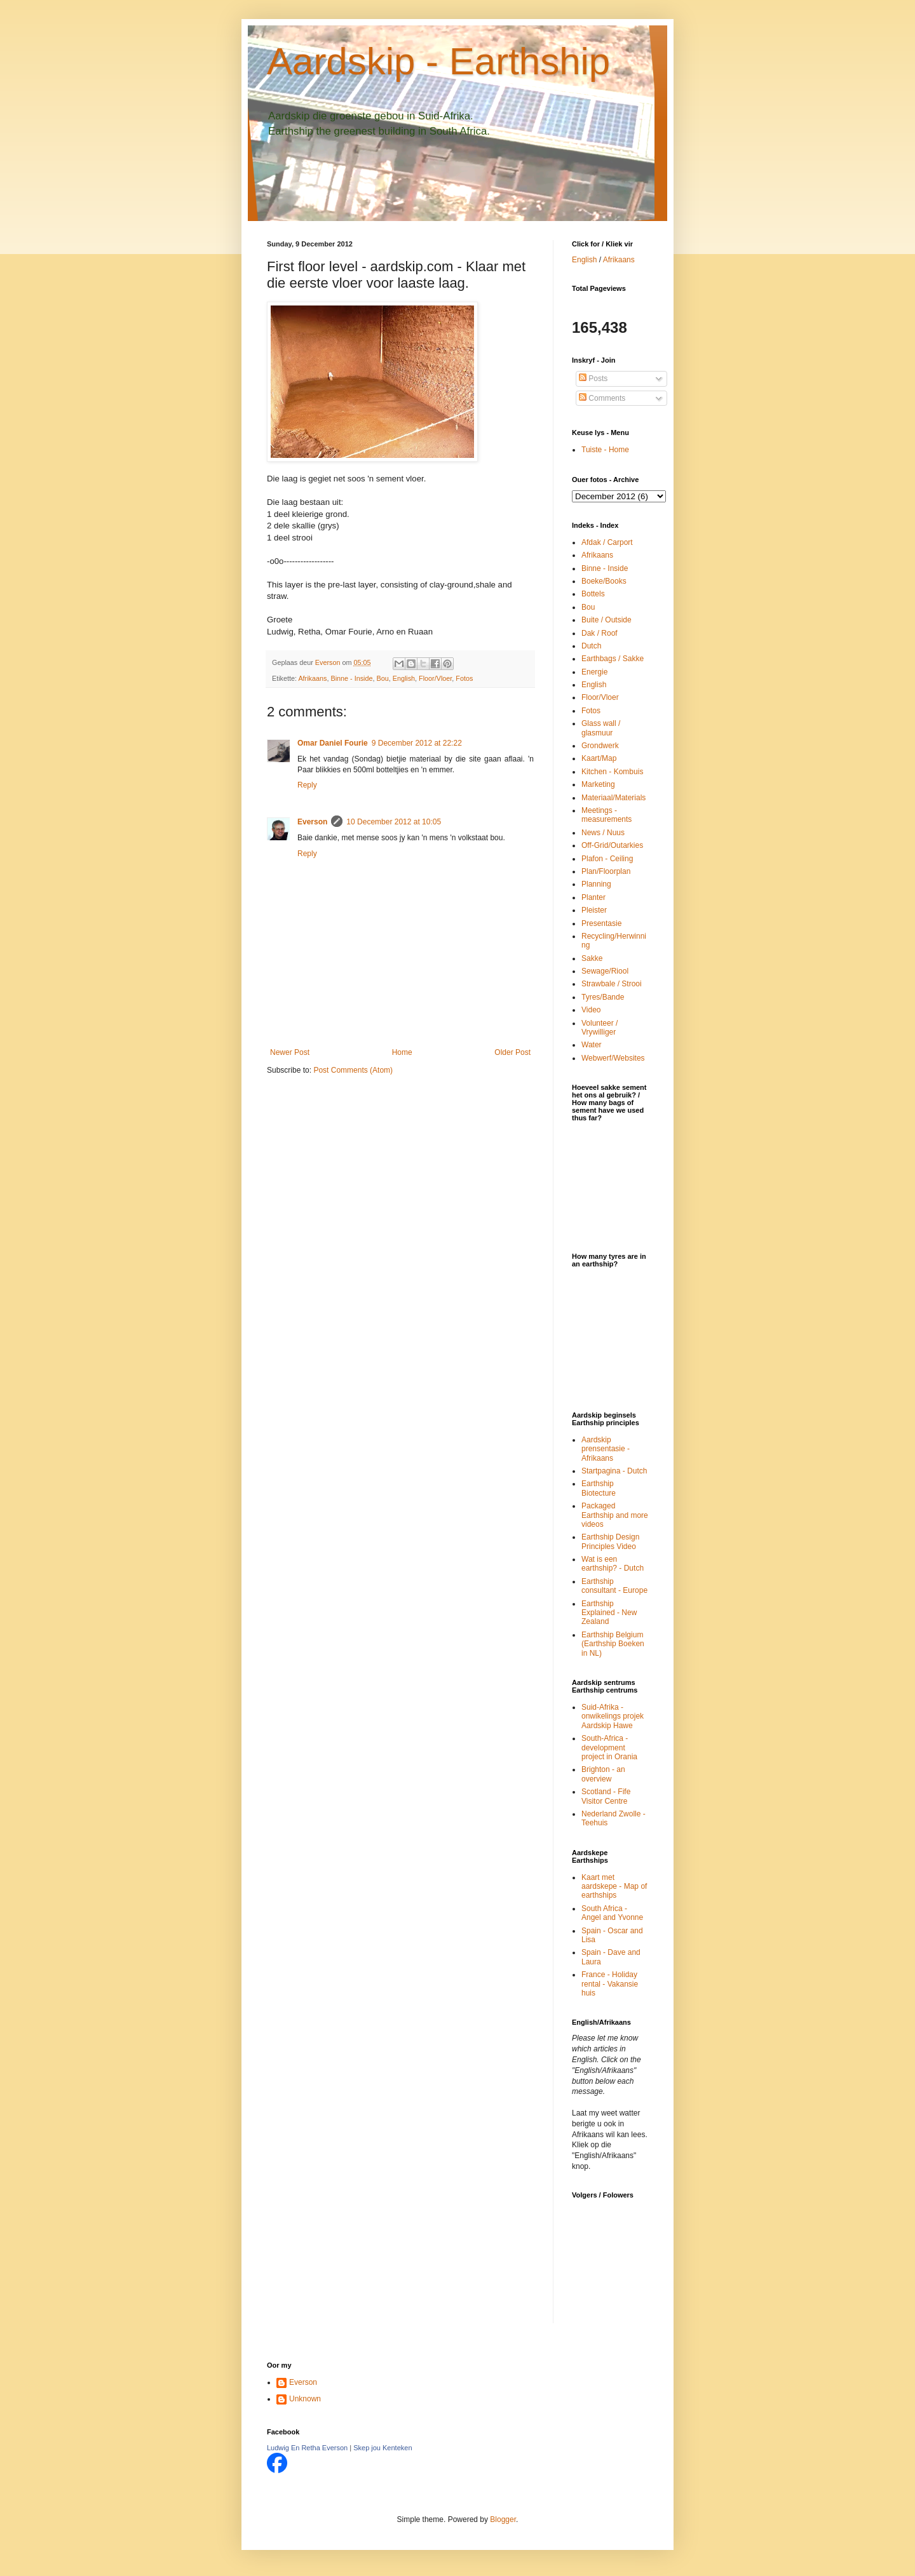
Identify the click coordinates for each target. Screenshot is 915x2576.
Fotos (464, 678)
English (404, 678)
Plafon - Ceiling (607, 858)
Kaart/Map (598, 758)
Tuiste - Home (605, 449)
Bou (382, 678)
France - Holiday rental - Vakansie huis (609, 1983)
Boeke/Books (604, 581)
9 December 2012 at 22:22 (417, 743)
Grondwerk (600, 745)
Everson (312, 821)
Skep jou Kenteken (382, 2448)
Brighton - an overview (603, 1774)
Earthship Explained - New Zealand (609, 1613)
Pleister (594, 910)
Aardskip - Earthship (438, 61)
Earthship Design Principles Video (610, 1541)
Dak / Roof (599, 633)
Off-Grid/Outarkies (612, 845)
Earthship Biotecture (598, 1488)
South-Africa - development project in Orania (609, 1747)
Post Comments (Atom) (353, 1070)
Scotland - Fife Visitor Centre (605, 1796)
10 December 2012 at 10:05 (393, 821)
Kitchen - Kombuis (612, 771)
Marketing (598, 784)
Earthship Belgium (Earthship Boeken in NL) (612, 1644)
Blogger (503, 2519)
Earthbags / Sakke (612, 658)
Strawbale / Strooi (611, 983)
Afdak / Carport (607, 542)
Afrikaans (312, 678)
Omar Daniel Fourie (332, 743)
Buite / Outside (606, 619)
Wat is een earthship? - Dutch (612, 1564)
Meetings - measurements (606, 815)
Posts (593, 378)
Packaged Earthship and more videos (614, 1515)
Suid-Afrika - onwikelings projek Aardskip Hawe (612, 1716)
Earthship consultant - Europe (614, 1586)
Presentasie (601, 923)
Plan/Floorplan (605, 871)
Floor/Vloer (435, 678)
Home (402, 1052)
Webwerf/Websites (613, 1058)
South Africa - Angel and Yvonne (612, 1913)
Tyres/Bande (602, 997)
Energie (594, 671)
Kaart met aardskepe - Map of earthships (614, 1886)
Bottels (593, 593)
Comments (602, 398)
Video (590, 1009)
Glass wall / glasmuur (600, 728)
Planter (593, 897)
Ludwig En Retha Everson (307, 2448)
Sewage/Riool (604, 971)
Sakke (591, 958)
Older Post (512, 1052)
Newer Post (289, 1052)
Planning (596, 884)
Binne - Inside (351, 678)
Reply (307, 785)
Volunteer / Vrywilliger (599, 1027)
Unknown (305, 2398)
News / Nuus (603, 832)
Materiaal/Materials (613, 797)
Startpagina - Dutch (614, 1470)
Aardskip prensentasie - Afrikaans (605, 1449)
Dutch (591, 645)
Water (591, 1044)
